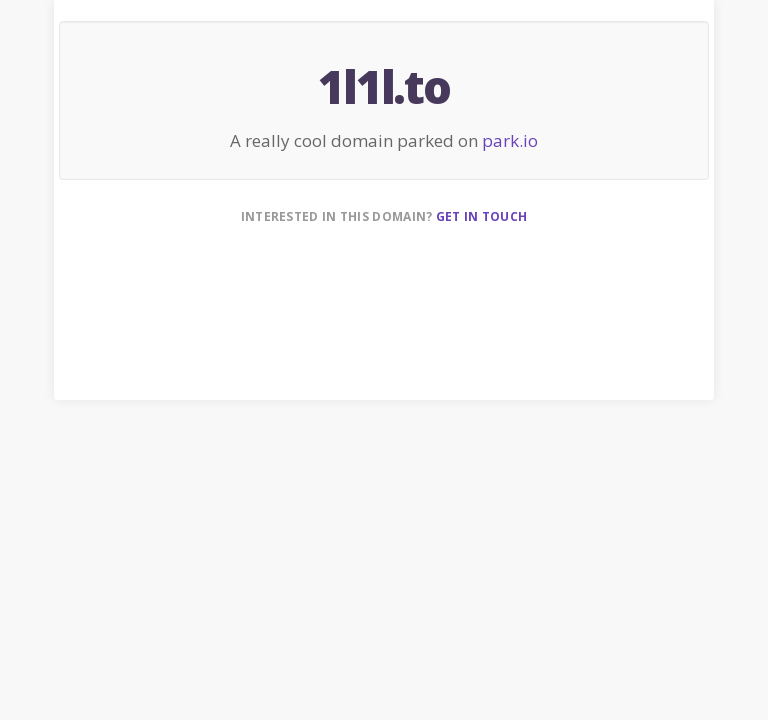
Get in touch (482, 216)
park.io (510, 140)
